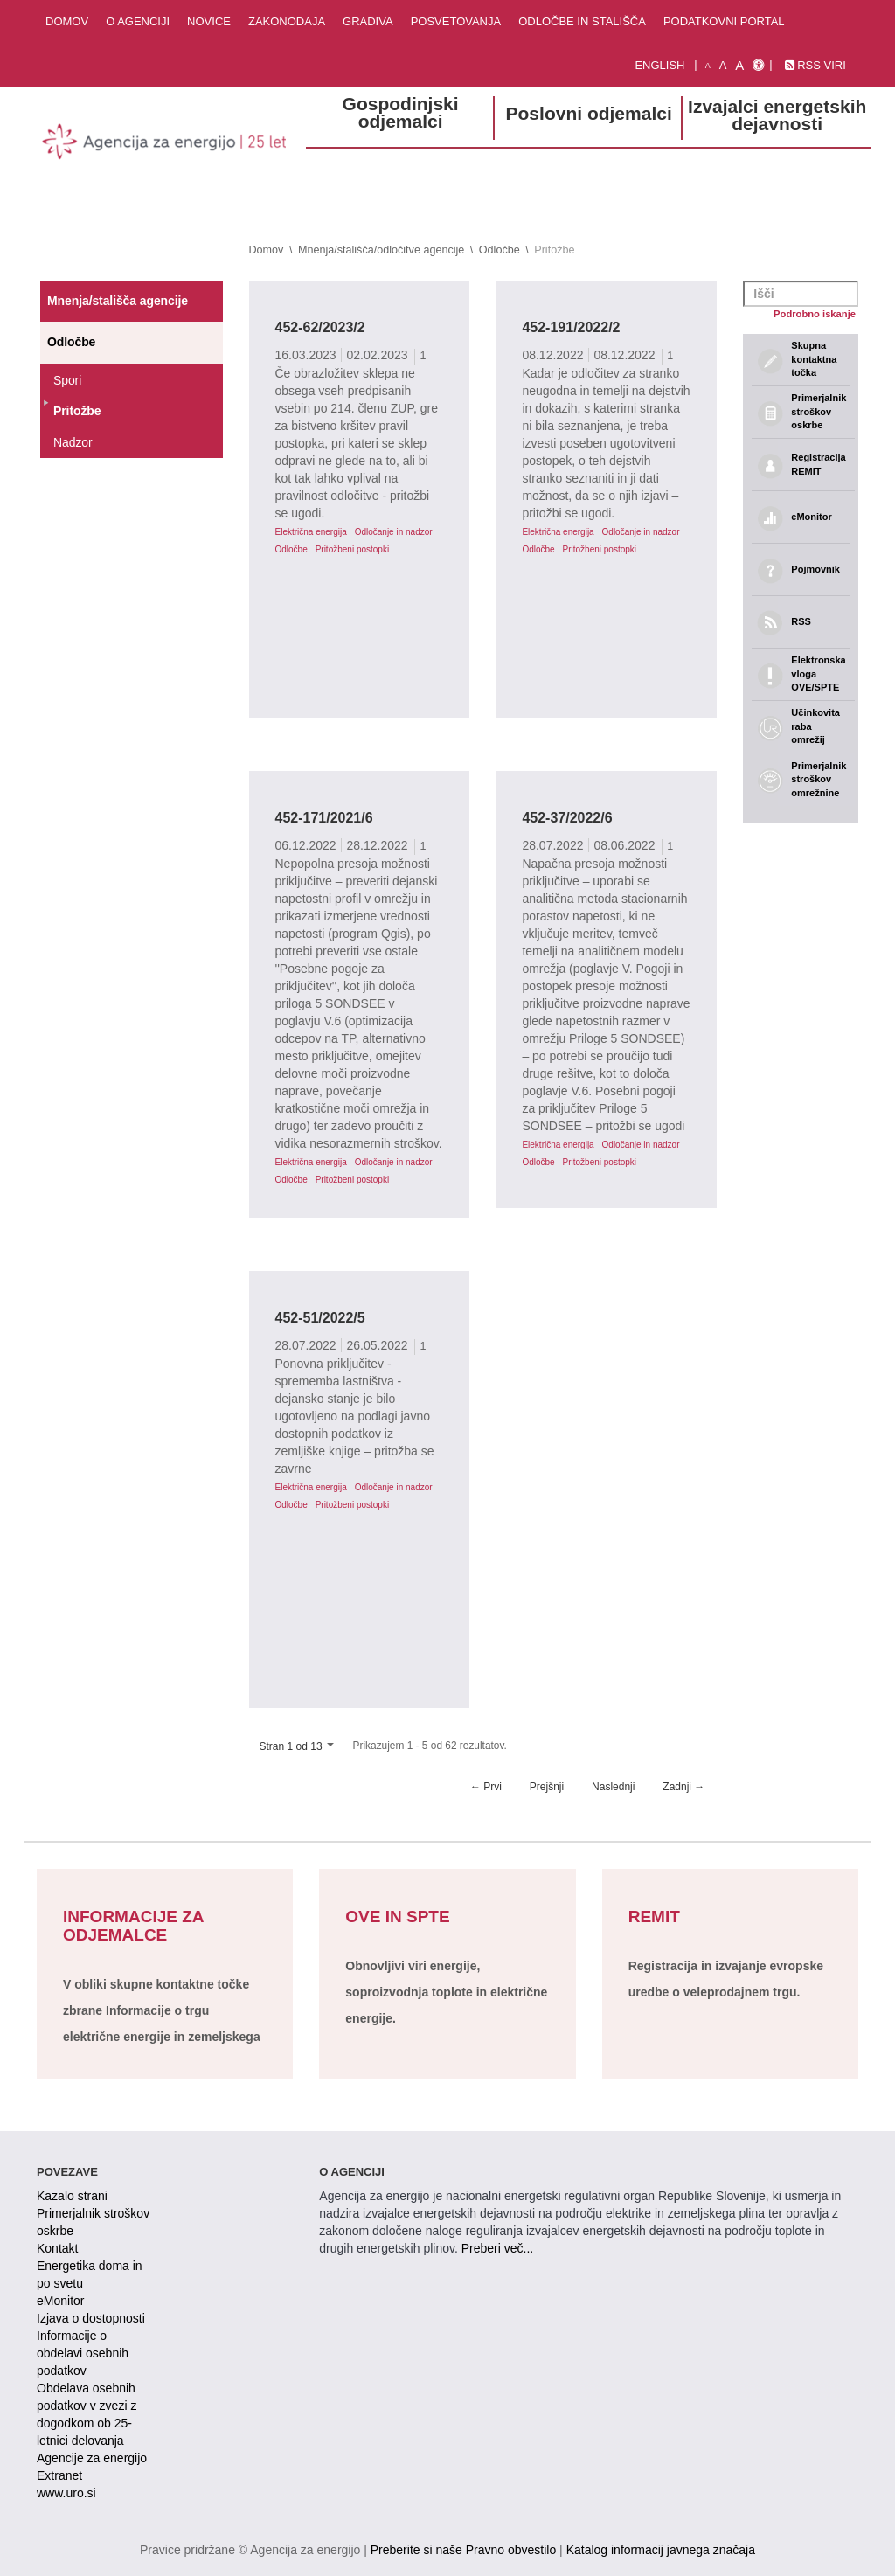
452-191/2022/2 (571, 327)
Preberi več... (497, 2248)
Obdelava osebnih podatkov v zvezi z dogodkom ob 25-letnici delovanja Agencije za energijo (92, 2423)
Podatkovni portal (724, 21)
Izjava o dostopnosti (91, 2318)
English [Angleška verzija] (659, 65)
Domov (66, 21)
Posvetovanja (456, 21)
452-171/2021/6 (324, 817)
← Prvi (486, 1787)
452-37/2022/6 (567, 817)
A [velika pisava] (739, 65)
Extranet (59, 2475)
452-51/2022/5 (320, 1317)
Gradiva (368, 21)
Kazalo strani (72, 2196)
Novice (209, 21)
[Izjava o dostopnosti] (758, 65)
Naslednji (613, 1787)
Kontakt (57, 2248)
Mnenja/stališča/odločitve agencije (381, 250)
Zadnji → (683, 1787)
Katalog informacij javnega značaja (660, 2550)
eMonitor (60, 2301)
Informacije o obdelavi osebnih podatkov (82, 2353)
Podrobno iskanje (815, 314)
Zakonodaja (286, 21)
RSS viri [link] (815, 65)
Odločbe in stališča (582, 21)
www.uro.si (66, 2493)
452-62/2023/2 (320, 327)
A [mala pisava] (708, 65)
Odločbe (499, 250)
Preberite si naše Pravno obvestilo (463, 2550)
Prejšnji (547, 1787)
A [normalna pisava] (723, 65)
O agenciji (138, 21)
